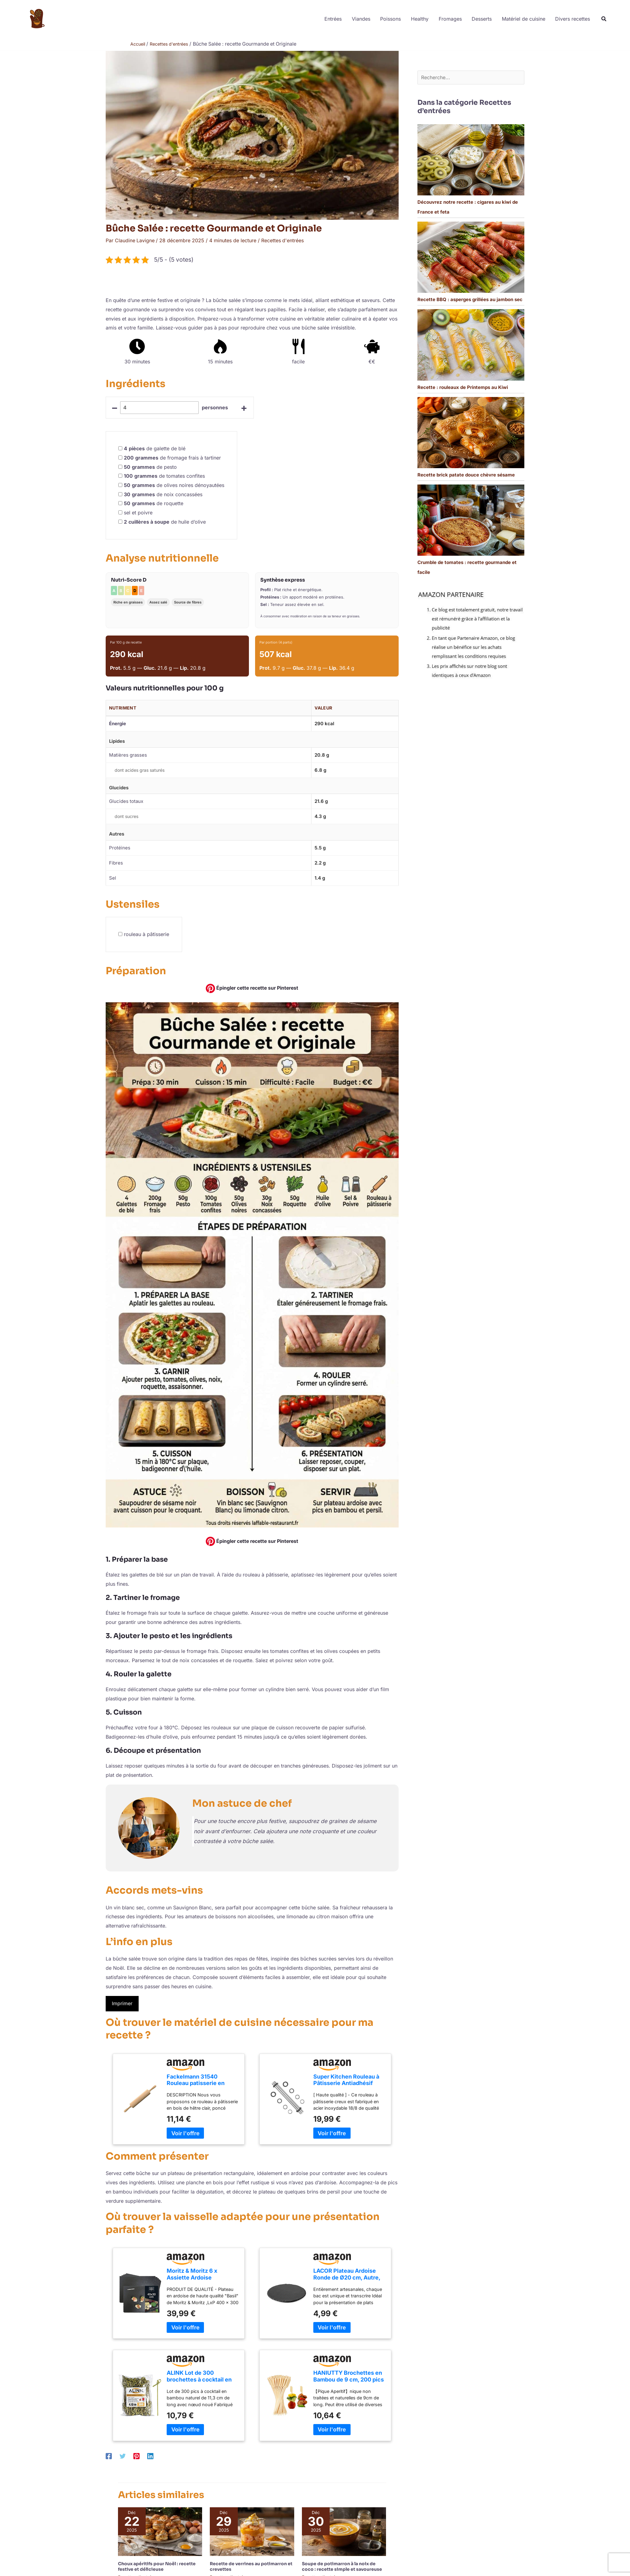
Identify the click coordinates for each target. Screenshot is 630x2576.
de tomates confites (164, 476)
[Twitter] (123, 2455)
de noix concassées (163, 494)
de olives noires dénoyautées (174, 485)
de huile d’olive (165, 521)
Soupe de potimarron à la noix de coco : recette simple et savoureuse (342, 2566)
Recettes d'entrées (283, 240)
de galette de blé (154, 448)
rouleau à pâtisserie (146, 934)
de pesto (150, 467)
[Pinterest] (136, 2455)
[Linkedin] (150, 2455)
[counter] (159, 407)
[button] (604, 19)
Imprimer (122, 2003)
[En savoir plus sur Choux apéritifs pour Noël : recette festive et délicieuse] (160, 2531)
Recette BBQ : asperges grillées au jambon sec (469, 300)
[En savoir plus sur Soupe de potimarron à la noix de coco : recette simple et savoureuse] (344, 2531)
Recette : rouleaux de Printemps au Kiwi (462, 387)
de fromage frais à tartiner (172, 457)
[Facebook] (109, 2455)
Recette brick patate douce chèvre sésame (466, 475)
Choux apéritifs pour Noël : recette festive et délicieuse (157, 2566)
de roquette (153, 503)
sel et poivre (138, 512)
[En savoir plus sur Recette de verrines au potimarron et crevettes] (252, 2531)
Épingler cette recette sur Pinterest (252, 988)
